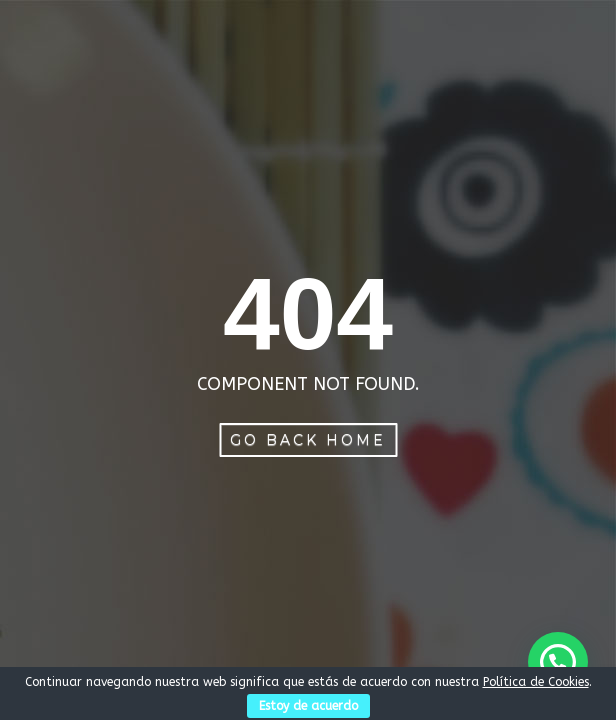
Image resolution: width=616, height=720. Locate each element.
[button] (558, 662)
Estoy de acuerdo (308, 706)
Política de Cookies (536, 682)
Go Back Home (308, 440)
